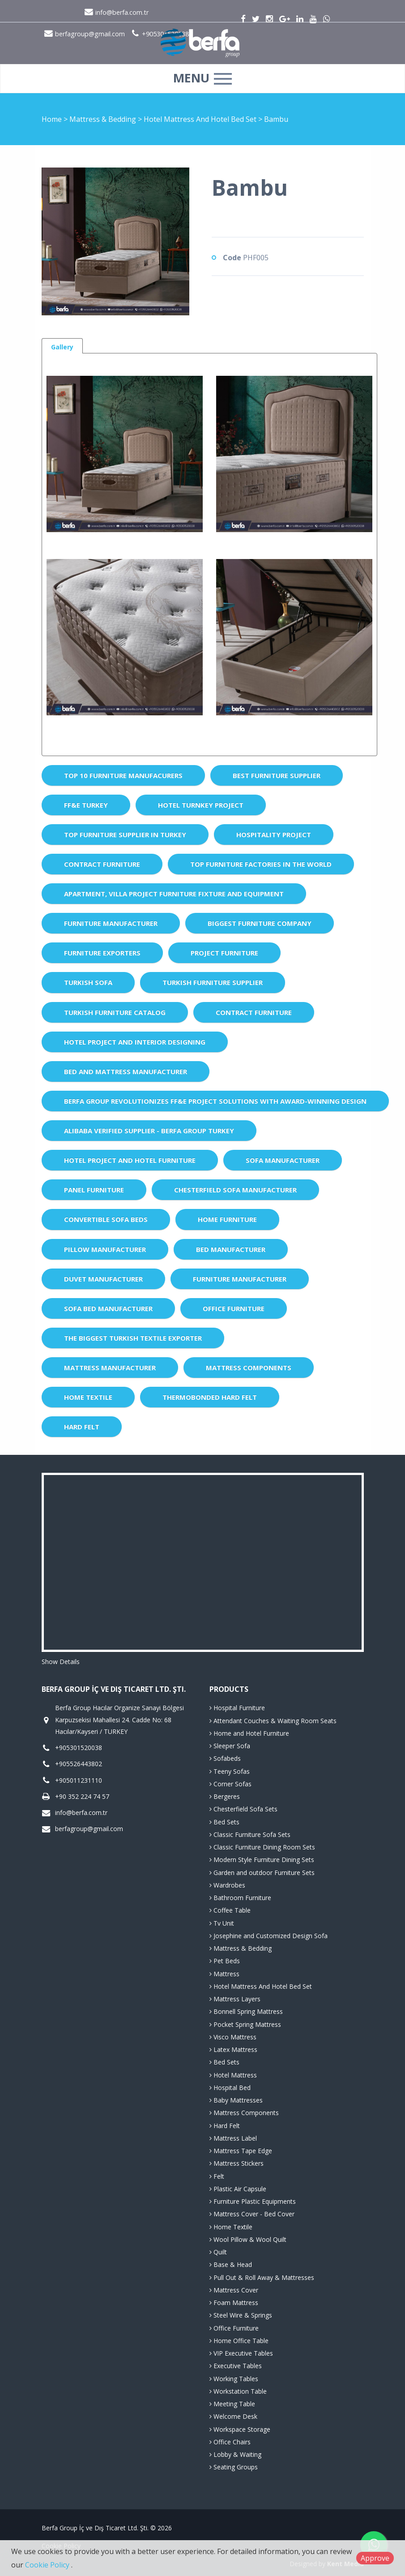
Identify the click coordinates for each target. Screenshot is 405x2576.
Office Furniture (233, 1308)
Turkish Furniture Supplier (212, 982)
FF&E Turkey (86, 804)
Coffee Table (230, 1910)
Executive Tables (235, 2365)
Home (52, 119)
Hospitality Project (273, 834)
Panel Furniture (94, 1189)
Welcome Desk (233, 2416)
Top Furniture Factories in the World (261, 864)
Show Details (61, 1661)
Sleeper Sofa (229, 1746)
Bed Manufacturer (230, 1249)
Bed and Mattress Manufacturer (125, 1071)
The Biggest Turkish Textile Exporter (133, 1337)
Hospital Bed (230, 2087)
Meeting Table (232, 2404)
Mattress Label (233, 2138)
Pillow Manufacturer (105, 1249)
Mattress (224, 1974)
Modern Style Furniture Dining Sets (261, 1859)
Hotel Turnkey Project (200, 804)
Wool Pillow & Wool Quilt (247, 2239)
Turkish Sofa (88, 982)
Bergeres (224, 1796)
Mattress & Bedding (103, 119)
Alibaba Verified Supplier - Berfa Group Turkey (149, 1130)
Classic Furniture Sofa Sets (249, 1834)
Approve (375, 2558)
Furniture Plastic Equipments (252, 2201)
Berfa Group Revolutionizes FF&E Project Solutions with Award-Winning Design (215, 1101)
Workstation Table (238, 2391)
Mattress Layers (234, 1999)
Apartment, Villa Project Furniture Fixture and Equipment (174, 893)
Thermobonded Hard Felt (209, 1397)
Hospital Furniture (237, 1707)
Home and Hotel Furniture (249, 1733)
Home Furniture (227, 1219)
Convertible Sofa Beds (106, 1219)
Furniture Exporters (102, 952)
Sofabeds (225, 1758)
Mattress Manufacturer (110, 1367)
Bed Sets (224, 1822)
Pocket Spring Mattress (245, 2024)
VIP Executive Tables (241, 2353)
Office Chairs (230, 2442)
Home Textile (88, 1397)
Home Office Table (239, 2340)
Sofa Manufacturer (283, 1160)
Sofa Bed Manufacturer (108, 1308)
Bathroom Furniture (240, 1897)
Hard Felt (81, 1426)
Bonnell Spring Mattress (246, 2011)
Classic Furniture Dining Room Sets (262, 1847)
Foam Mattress (233, 2302)
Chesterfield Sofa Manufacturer (235, 1189)
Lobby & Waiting (235, 2454)
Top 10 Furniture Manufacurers (123, 775)
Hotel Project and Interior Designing (134, 1041)
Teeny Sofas (229, 1771)
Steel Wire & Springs (240, 2315)
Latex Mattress (233, 2049)
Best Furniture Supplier (276, 775)
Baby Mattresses (236, 2100)
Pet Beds (224, 1961)
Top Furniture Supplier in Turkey (125, 834)
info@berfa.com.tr (117, 12)
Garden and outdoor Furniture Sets (262, 1872)
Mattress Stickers (236, 2163)
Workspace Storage (239, 2429)
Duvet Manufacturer (103, 1278)
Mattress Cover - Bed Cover (251, 2214)
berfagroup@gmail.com (89, 1828)
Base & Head (230, 2264)
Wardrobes (227, 1885)
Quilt (218, 2252)
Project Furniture (224, 952)
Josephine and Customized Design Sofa (268, 1935)
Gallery (62, 347)
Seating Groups (233, 2467)
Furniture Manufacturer (111, 923)
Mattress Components (248, 1367)
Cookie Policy (48, 2565)
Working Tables (233, 2378)
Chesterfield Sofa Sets (243, 1809)
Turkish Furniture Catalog (115, 1012)
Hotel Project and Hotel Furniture (130, 1160)
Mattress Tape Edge (240, 2150)
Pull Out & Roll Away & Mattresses (261, 2277)
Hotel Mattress (233, 2075)
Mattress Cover (233, 2290)
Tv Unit (221, 1923)
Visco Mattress (232, 2037)
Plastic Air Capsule (237, 2189)
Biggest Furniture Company (259, 923)
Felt (216, 2176)
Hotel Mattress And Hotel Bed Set (201, 119)
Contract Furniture (102, 864)
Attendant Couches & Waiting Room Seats (273, 1720)
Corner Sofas (230, 1784)
